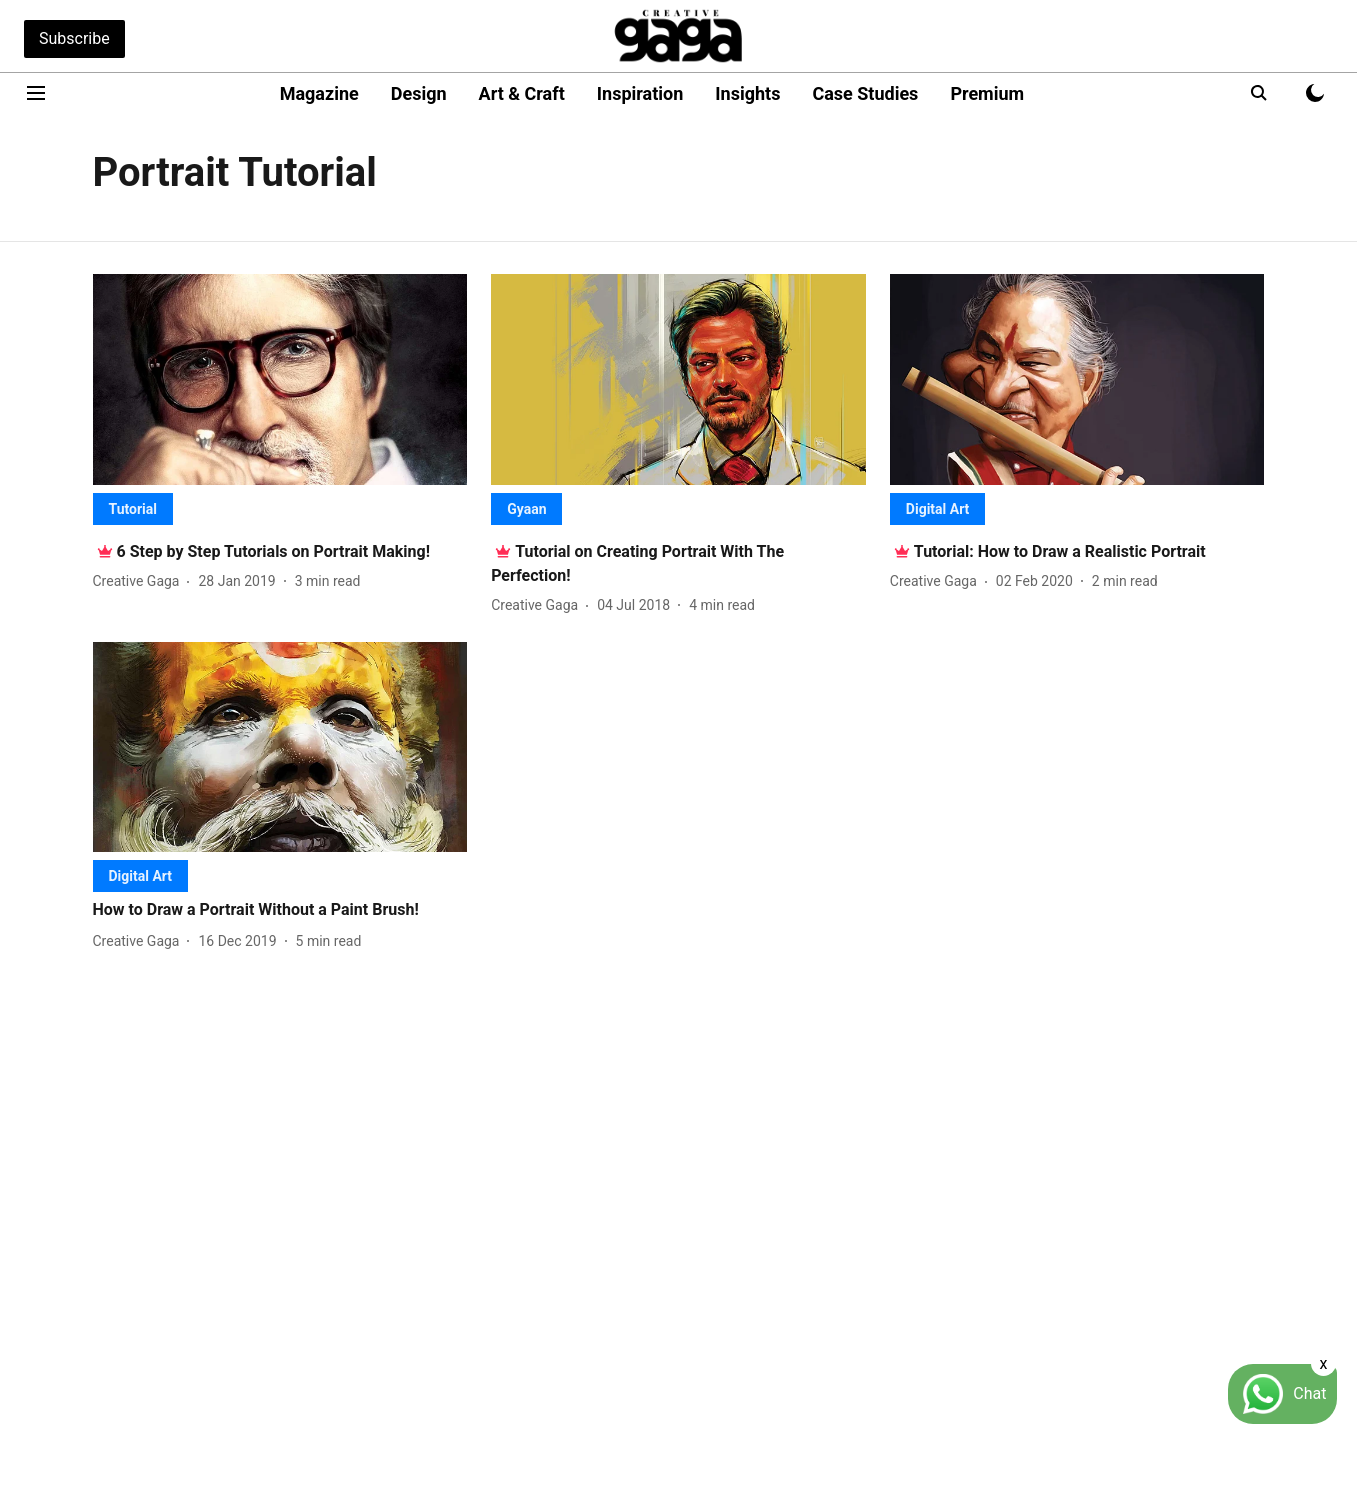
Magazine (319, 93)
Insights (747, 93)
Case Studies (865, 93)
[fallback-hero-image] (280, 379)
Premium (987, 93)
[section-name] (133, 508)
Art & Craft (522, 93)
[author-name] (140, 581)
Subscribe (74, 38)
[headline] (274, 551)
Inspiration (640, 93)
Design (419, 93)
